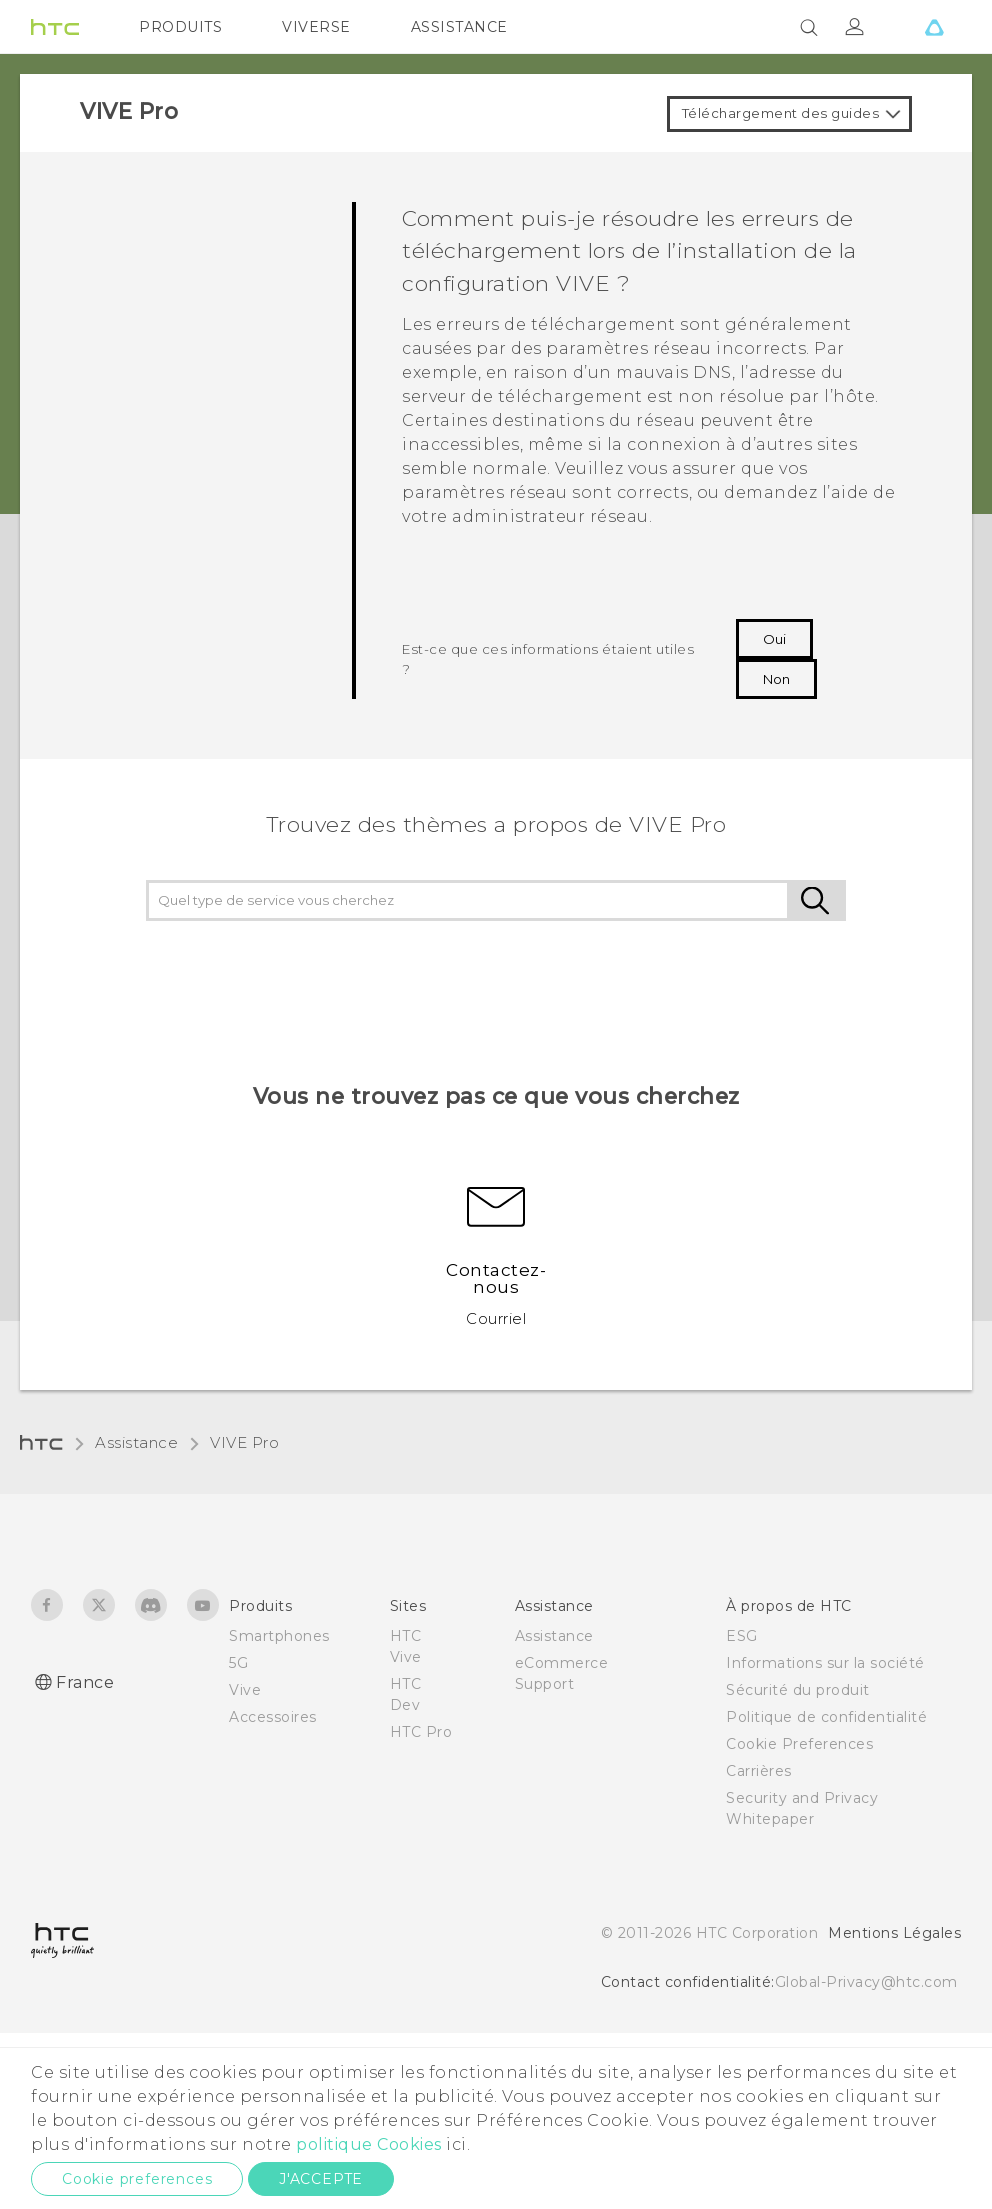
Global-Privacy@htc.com (866, 1982)
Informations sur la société (825, 1663)
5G (238, 1663)
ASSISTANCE (459, 27)
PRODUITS (180, 27)
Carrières (759, 1771)
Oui (774, 639)
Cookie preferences (137, 2179)
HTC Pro (421, 1732)
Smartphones (279, 1636)
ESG (742, 1636)
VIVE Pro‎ (244, 1442)
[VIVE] (934, 27)
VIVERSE (316, 27)
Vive (245, 1690)
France (85, 1682)
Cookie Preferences (799, 1744)
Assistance (136, 1442)
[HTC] (55, 27)
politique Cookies (369, 2144)
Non (776, 679)
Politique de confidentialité (826, 1717)
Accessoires (273, 1717)
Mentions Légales (894, 1933)
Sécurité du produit (798, 1690)
